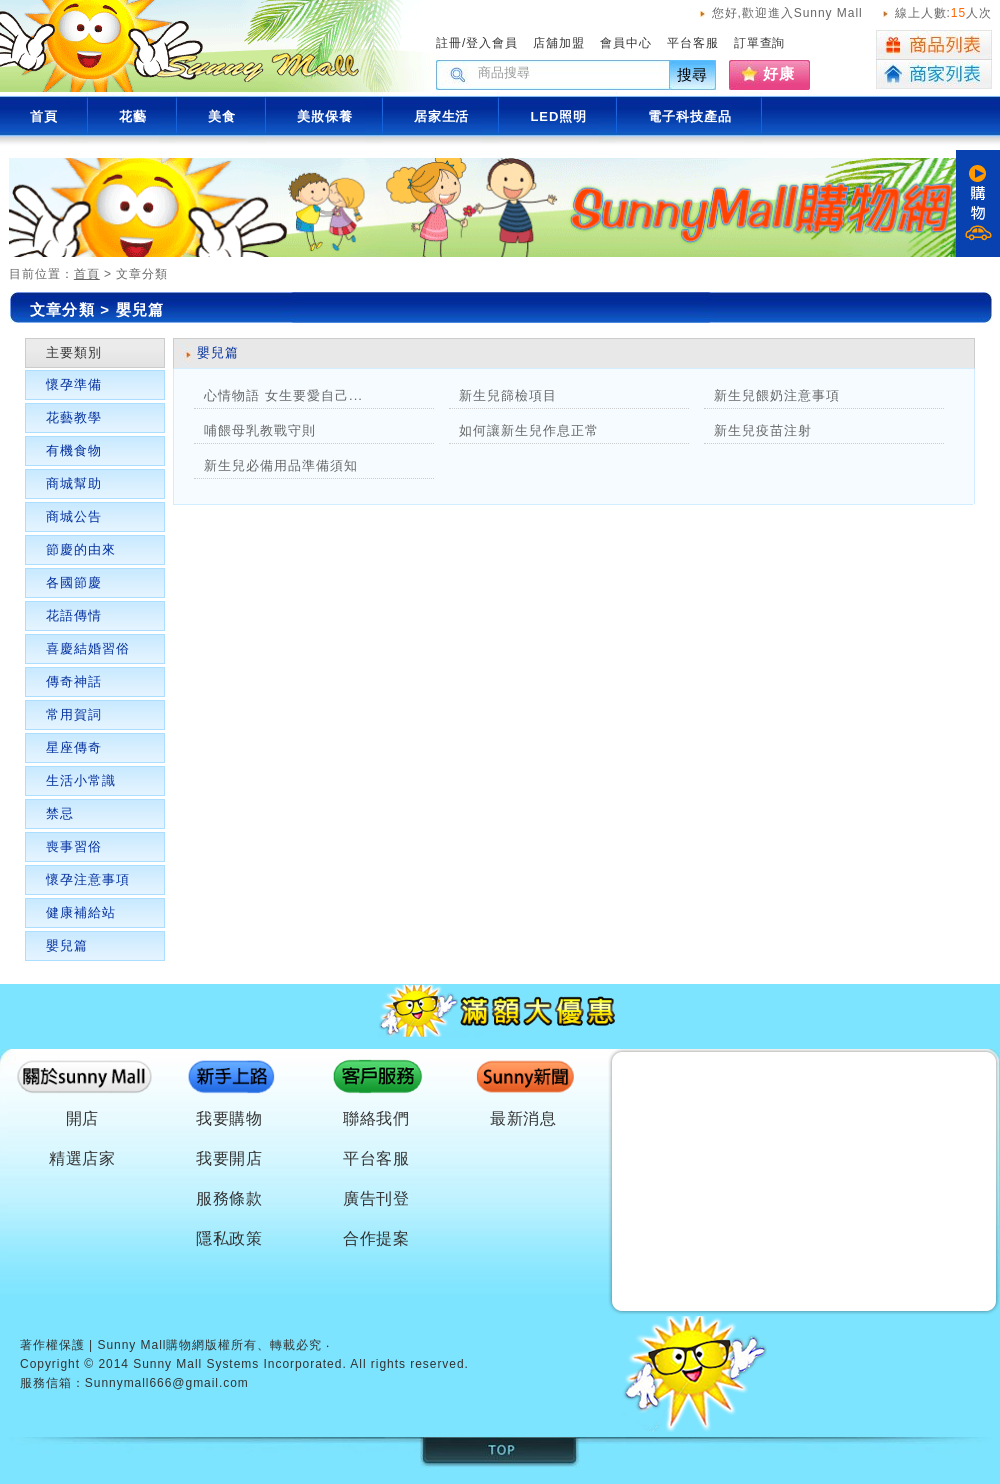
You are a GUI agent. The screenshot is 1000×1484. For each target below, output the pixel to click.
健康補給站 (81, 912)
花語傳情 (74, 615)
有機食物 (74, 450)
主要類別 (74, 352)
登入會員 (492, 43)
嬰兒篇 (67, 945)
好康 (779, 73)
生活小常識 (81, 780)
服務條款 (230, 1198)
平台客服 (693, 43)
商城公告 (74, 516)
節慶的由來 (81, 549)
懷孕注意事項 (88, 879)
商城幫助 (74, 483)
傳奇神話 (74, 681)
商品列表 (934, 45)
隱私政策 (230, 1238)
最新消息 (524, 1118)
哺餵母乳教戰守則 (260, 430)
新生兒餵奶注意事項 (777, 395)
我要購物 (230, 1118)
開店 (83, 1118)
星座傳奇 (74, 747)
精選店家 (83, 1158)
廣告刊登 (377, 1198)
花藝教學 (74, 417)
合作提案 (377, 1238)
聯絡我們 (377, 1118)
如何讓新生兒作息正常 (529, 430)
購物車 (978, 203)
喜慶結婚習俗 (88, 648)
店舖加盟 (559, 43)
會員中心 (626, 43)
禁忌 (60, 813)
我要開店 (230, 1158)
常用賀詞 (74, 714)
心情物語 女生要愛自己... (283, 395)
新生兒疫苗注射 (763, 430)
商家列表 (934, 74)
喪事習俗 (74, 846)
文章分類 (62, 309)
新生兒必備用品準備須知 (281, 465)
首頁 (87, 274)
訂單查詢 (760, 43)
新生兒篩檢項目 (508, 395)
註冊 (449, 43)
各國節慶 (74, 582)
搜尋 (693, 74)
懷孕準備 (74, 384)
